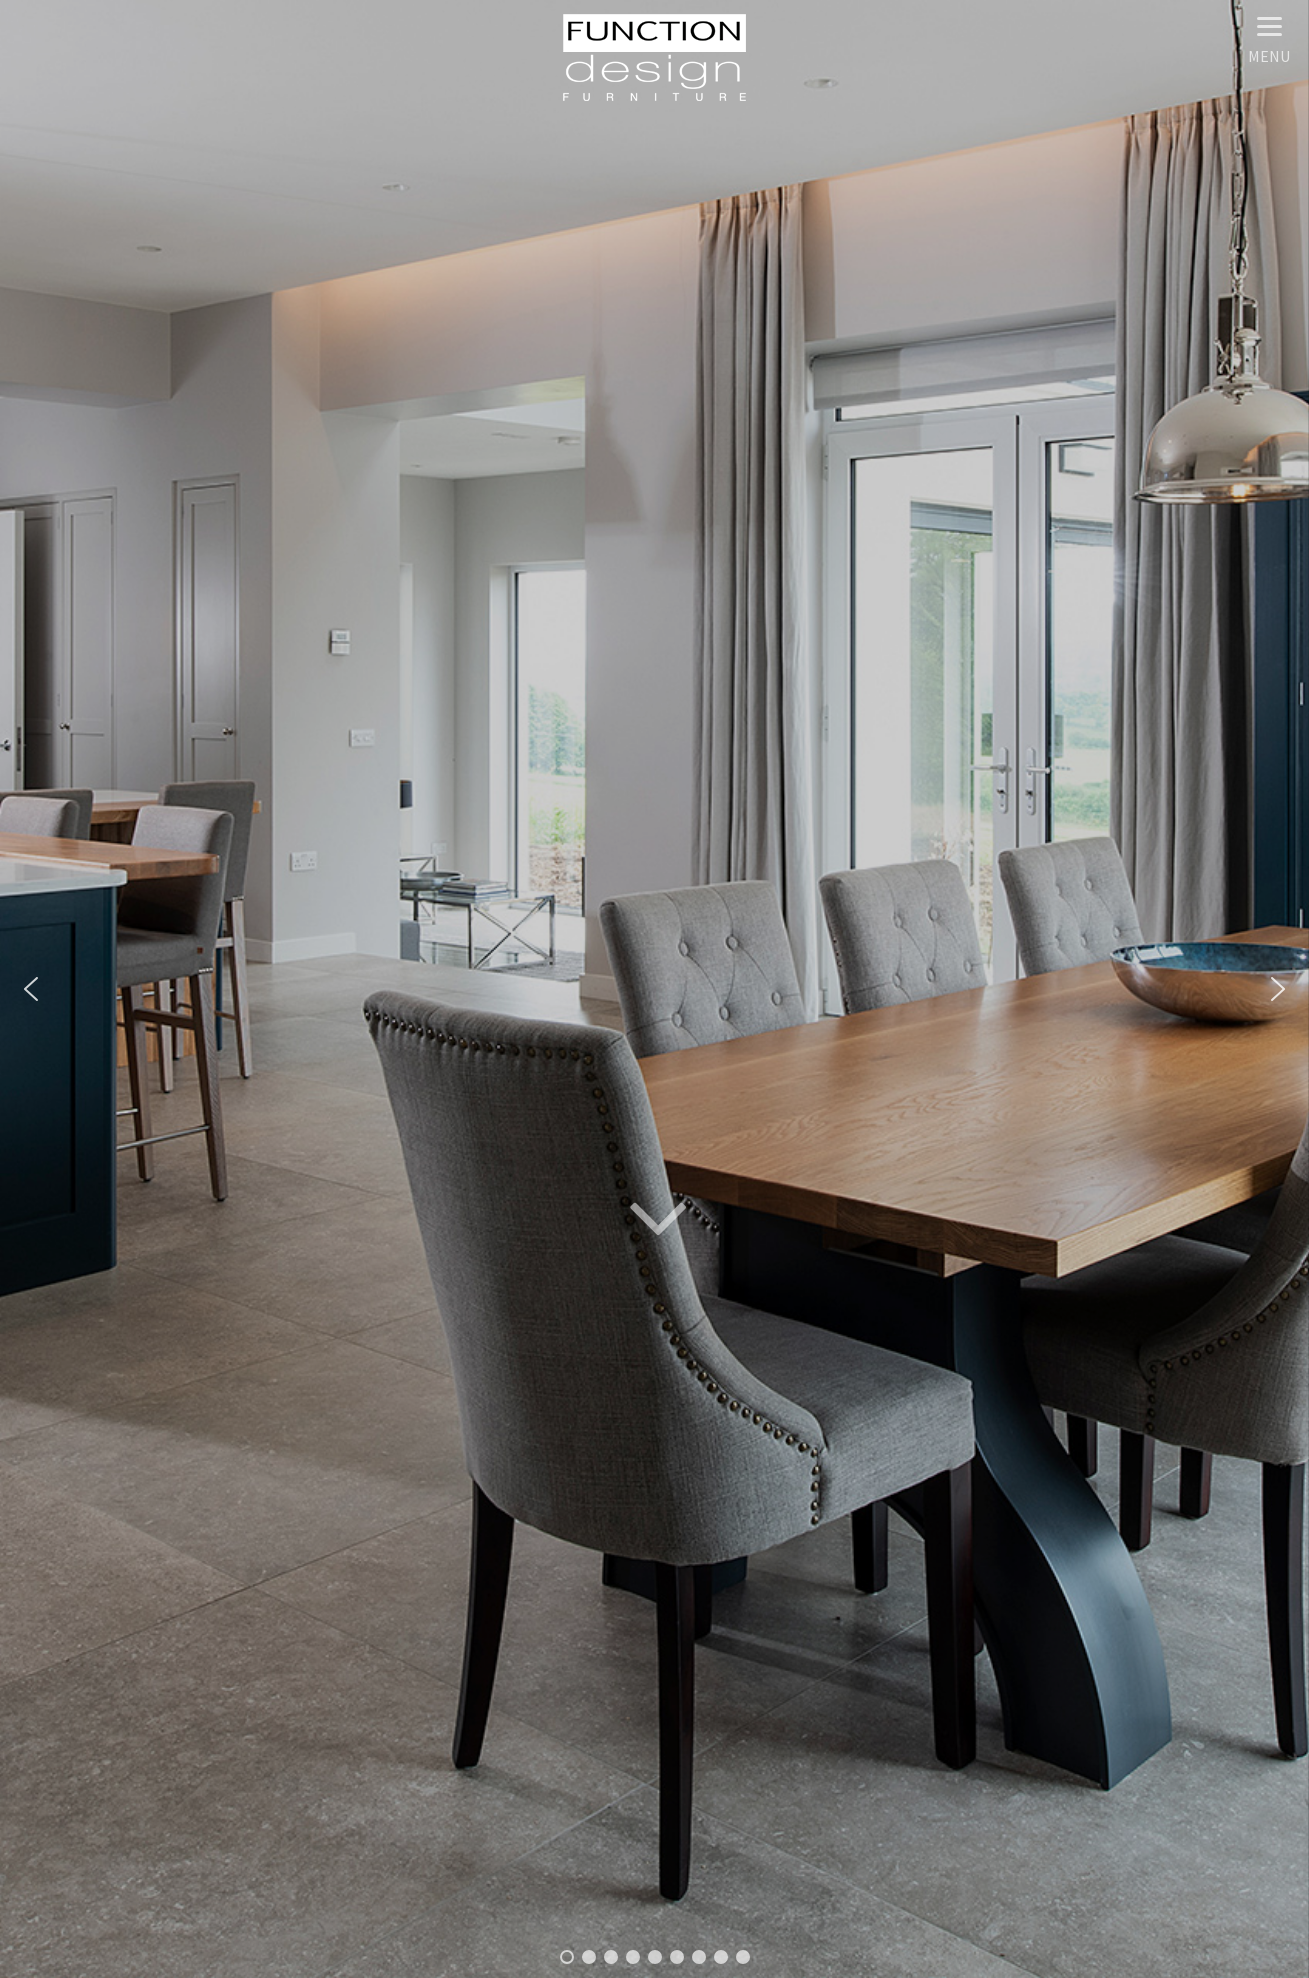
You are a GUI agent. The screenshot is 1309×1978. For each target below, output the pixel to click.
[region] (654, 989)
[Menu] (1269, 37)
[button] (31, 989)
